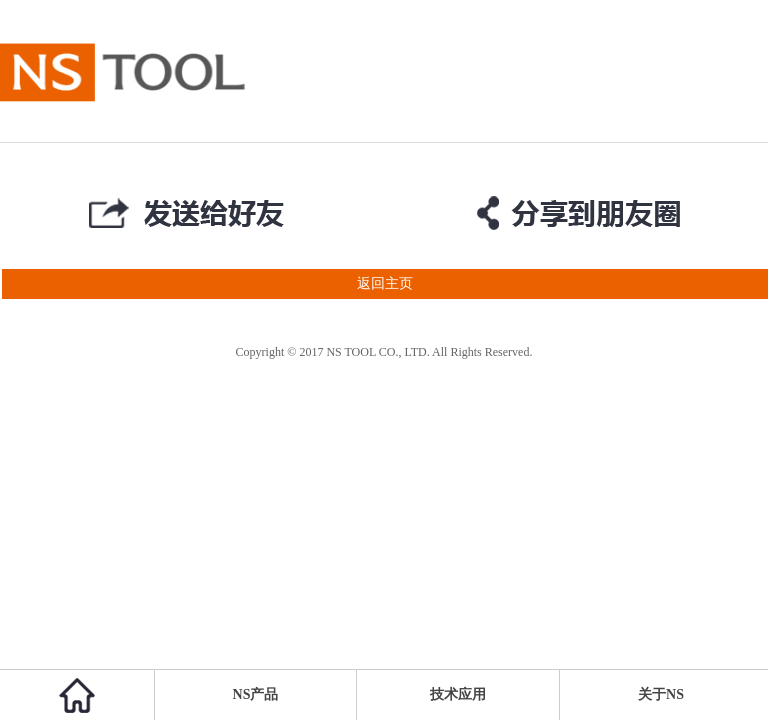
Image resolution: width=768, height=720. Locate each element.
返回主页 (206, 284)
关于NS (661, 694)
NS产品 (256, 694)
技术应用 (458, 694)
